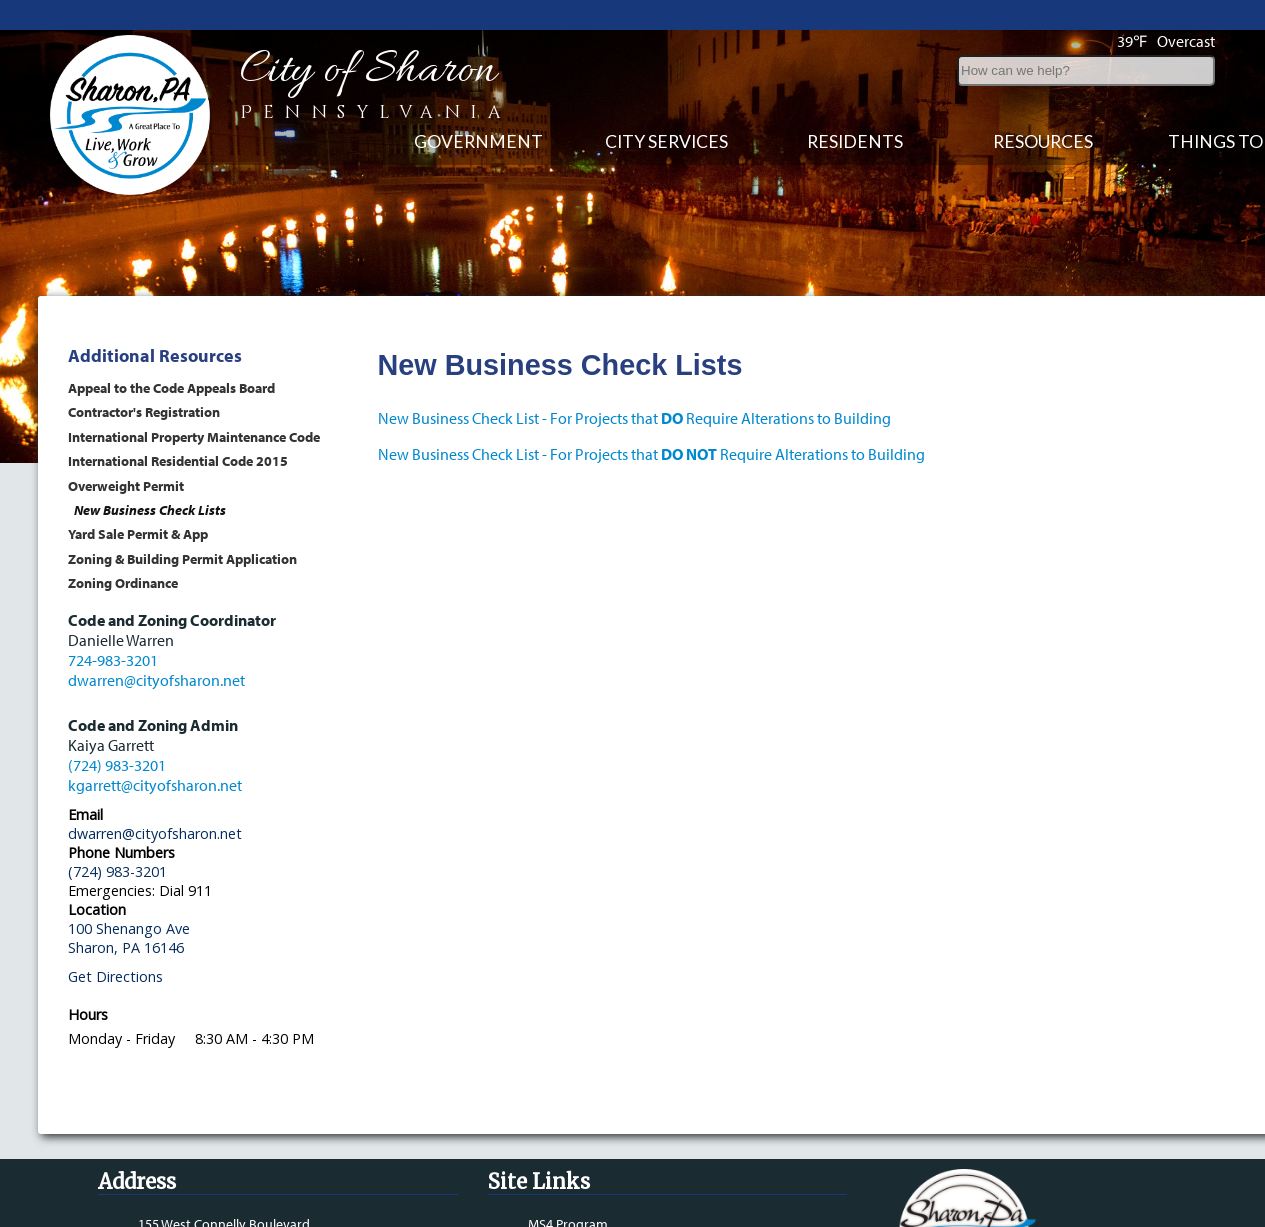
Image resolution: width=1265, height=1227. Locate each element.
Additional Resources (155, 355)
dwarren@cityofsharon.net (156, 680)
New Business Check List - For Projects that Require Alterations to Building (634, 418)
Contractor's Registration (144, 411)
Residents (855, 141)
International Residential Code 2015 (178, 460)
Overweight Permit (126, 485)
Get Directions (115, 976)
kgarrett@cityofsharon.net (155, 785)
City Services (666, 141)
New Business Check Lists (150, 509)
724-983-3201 (113, 660)
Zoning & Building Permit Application (182, 558)
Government (478, 141)
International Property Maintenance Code (194, 436)
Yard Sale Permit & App (138, 533)
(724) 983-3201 (117, 765)
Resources (1043, 141)
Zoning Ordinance (123, 582)
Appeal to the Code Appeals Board (171, 387)
